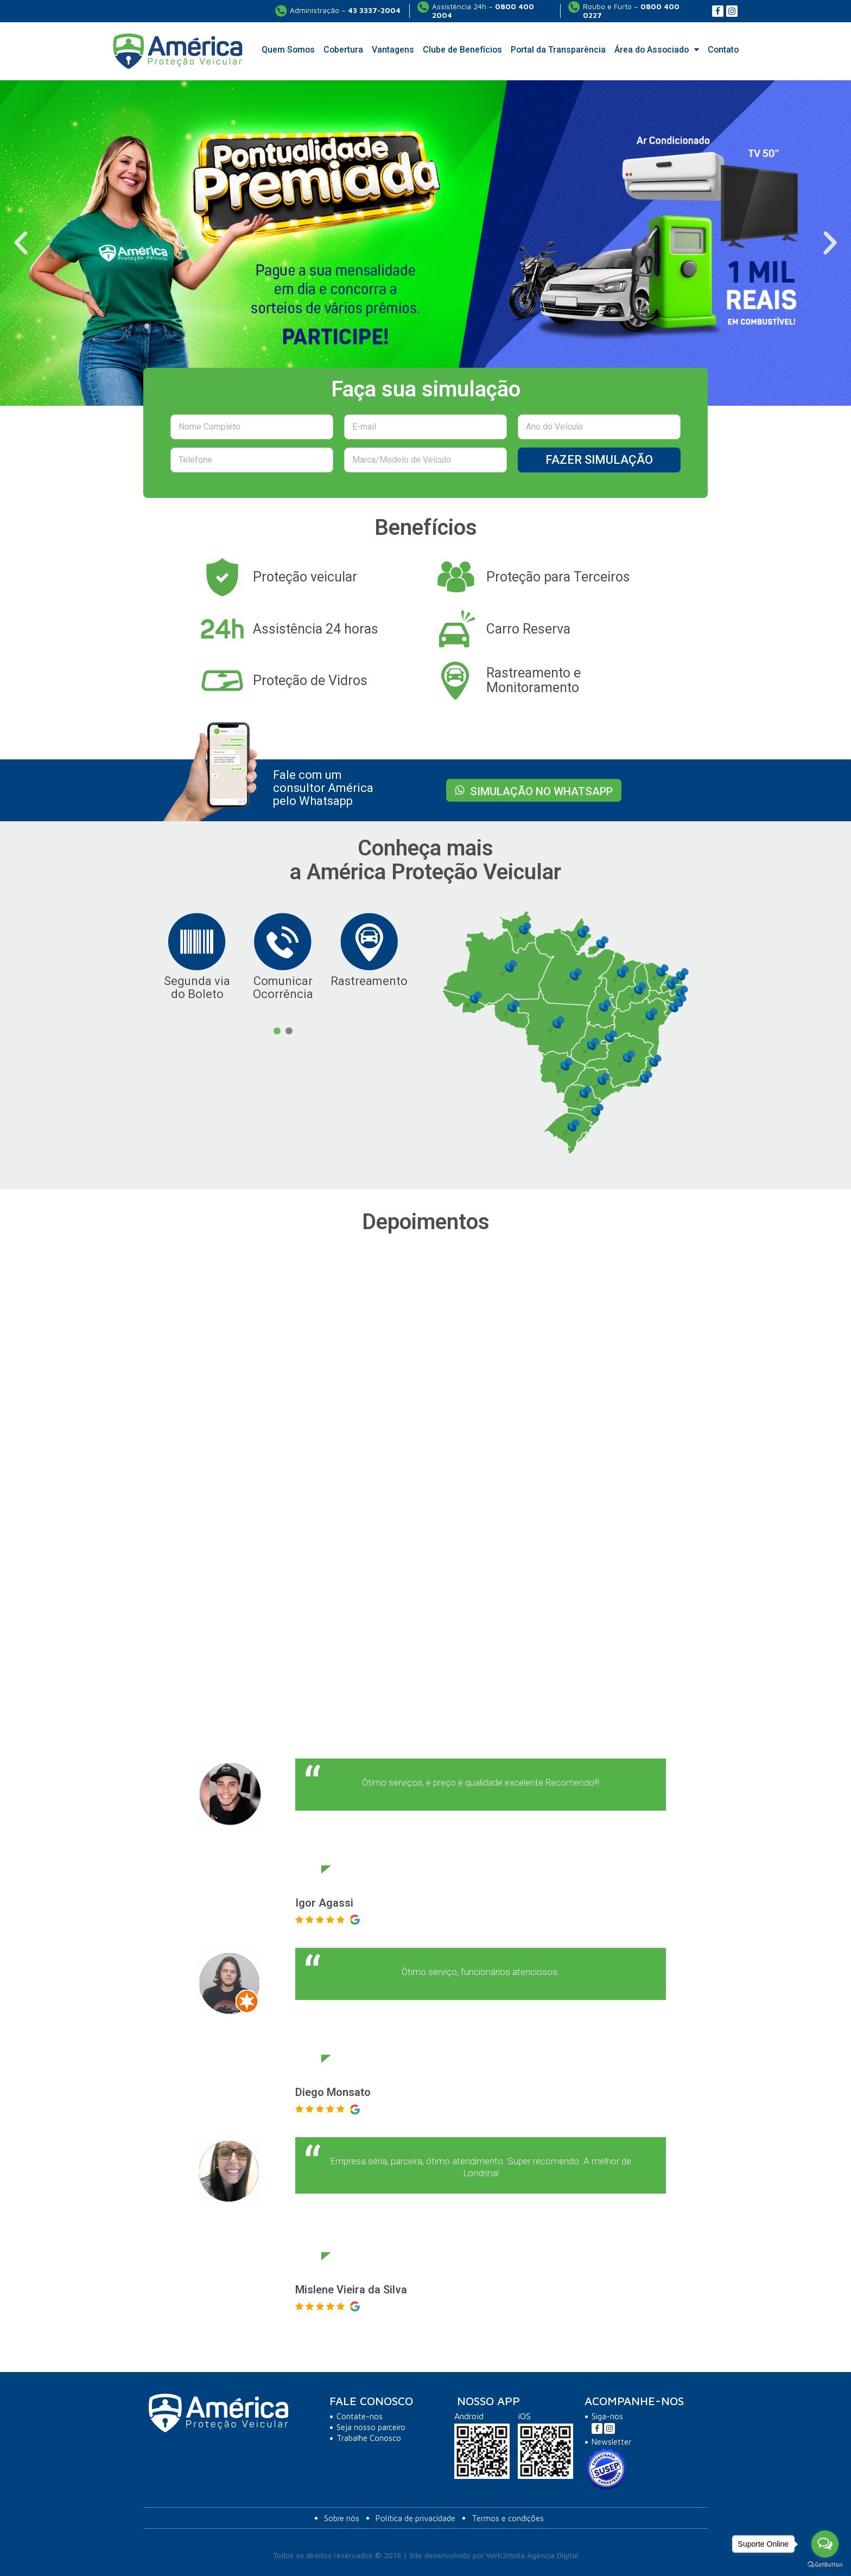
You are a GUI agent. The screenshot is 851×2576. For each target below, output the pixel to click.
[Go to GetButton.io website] (825, 2564)
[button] (20, 243)
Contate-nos (359, 2416)
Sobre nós (341, 2518)
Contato (723, 49)
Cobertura (343, 49)
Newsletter (611, 2441)
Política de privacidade (415, 2518)
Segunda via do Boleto (197, 987)
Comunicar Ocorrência (283, 987)
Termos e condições (508, 2518)
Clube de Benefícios (462, 49)
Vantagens (393, 49)
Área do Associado (656, 49)
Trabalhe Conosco (368, 2438)
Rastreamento (369, 981)
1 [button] (276, 1031)
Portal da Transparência (558, 49)
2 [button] (288, 1031)
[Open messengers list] (825, 2544)
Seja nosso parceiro (370, 2427)
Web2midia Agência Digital (532, 2555)
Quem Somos (288, 49)
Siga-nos (607, 2416)
